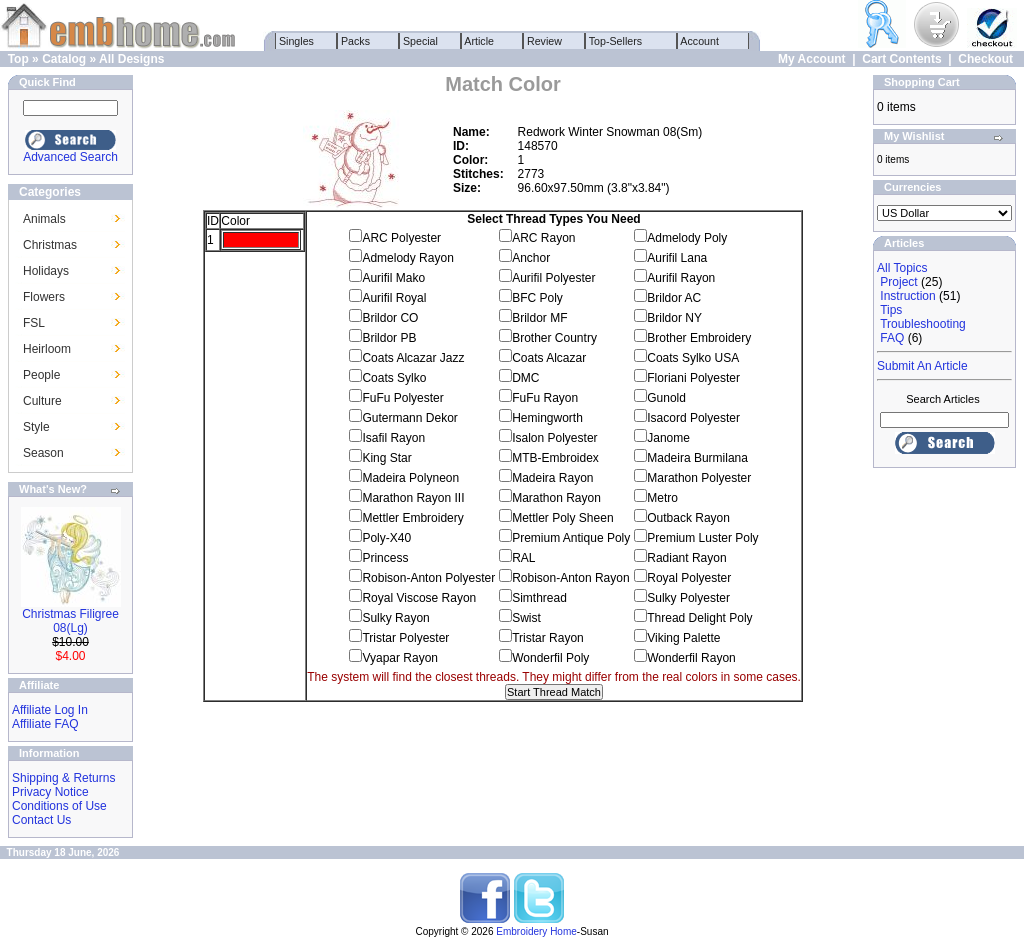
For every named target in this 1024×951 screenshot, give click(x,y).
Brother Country (554, 338)
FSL (34, 323)
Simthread (539, 598)
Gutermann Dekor (409, 418)
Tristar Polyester (405, 638)
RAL (523, 558)
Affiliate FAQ (45, 724)
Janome (668, 438)
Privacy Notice (50, 792)
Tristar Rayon (548, 638)
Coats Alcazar (549, 358)
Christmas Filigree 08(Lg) (70, 621)
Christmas (50, 245)
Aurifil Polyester (553, 278)
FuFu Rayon (545, 398)
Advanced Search (70, 157)
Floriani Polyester (693, 378)
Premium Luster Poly (702, 538)
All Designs (131, 59)
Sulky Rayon (395, 618)
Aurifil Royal (394, 298)
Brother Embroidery (699, 338)
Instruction (907, 296)
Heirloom (47, 349)
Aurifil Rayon (681, 278)
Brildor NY (674, 318)
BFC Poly (537, 298)
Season (43, 453)
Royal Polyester (689, 578)
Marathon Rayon (556, 498)
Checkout (985, 59)
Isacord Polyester (693, 418)
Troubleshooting (923, 324)
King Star (386, 458)
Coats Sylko (394, 378)
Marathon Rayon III (413, 498)
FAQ (892, 338)
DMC (525, 378)
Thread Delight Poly (699, 618)
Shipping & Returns (63, 778)
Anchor (531, 258)
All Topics (902, 268)
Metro (662, 498)
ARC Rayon (543, 238)
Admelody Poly (687, 238)
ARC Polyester (401, 238)
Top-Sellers (615, 41)
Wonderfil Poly (550, 658)
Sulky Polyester (688, 598)
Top (18, 59)
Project (898, 282)
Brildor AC (674, 298)
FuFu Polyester (402, 398)
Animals (44, 219)
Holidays (46, 271)
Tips (891, 310)
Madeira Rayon (552, 478)
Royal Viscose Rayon (419, 598)
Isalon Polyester (554, 438)
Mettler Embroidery (412, 518)
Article (479, 41)
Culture (42, 401)
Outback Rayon (688, 518)
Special (420, 41)
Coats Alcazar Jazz (413, 358)
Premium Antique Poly (571, 538)
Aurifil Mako (393, 278)
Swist (526, 618)
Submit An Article (922, 366)
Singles (296, 41)
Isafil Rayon (393, 438)
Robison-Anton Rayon (570, 578)
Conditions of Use (59, 806)
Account (700, 41)
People (41, 375)
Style (36, 427)
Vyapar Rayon (400, 658)
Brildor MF (539, 318)
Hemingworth (547, 418)
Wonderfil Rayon (691, 658)
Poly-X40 (386, 538)
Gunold (666, 398)
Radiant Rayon (686, 558)
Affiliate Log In (50, 710)
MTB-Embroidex (555, 458)
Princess (385, 558)
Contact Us (41, 820)
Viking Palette (683, 638)
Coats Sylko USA (693, 358)
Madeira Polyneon (410, 478)
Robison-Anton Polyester (428, 578)
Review (544, 41)
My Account (812, 59)
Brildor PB (389, 338)
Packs (355, 41)
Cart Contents (901, 59)
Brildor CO (390, 318)
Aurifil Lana (677, 258)
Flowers (44, 297)
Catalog (64, 59)
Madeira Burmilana (697, 458)
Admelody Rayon (407, 258)
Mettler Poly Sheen (562, 518)
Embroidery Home (536, 931)
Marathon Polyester (699, 478)
